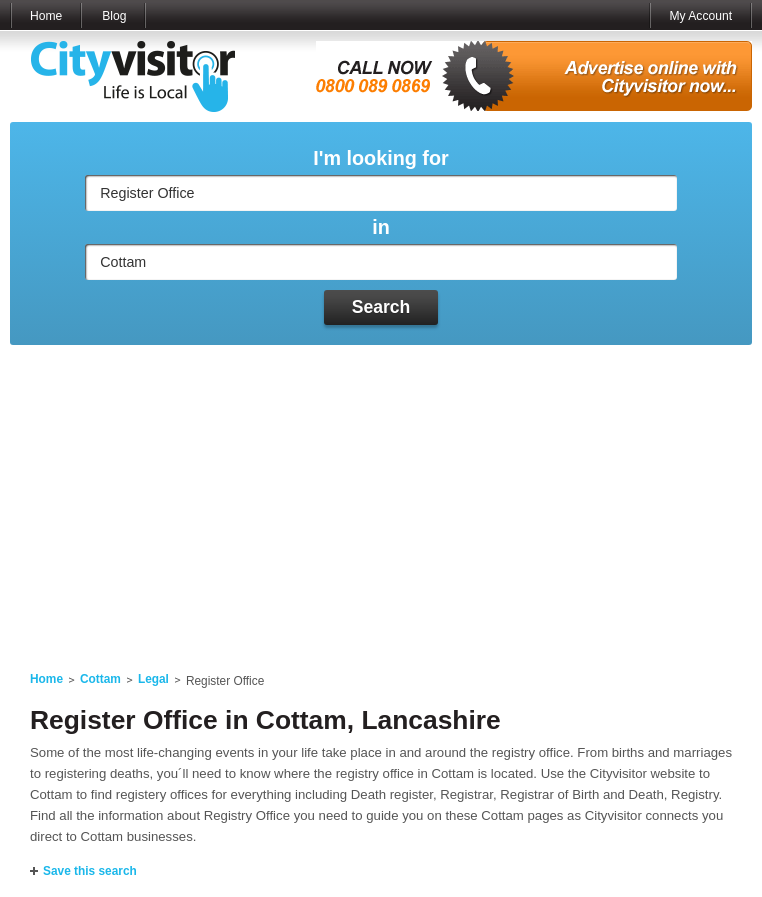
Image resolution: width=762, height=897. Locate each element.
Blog (114, 16)
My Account (700, 16)
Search (381, 307)
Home (46, 16)
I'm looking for (380, 158)
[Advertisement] (381, 496)
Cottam (100, 679)
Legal (153, 679)
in (381, 227)
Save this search (90, 871)
